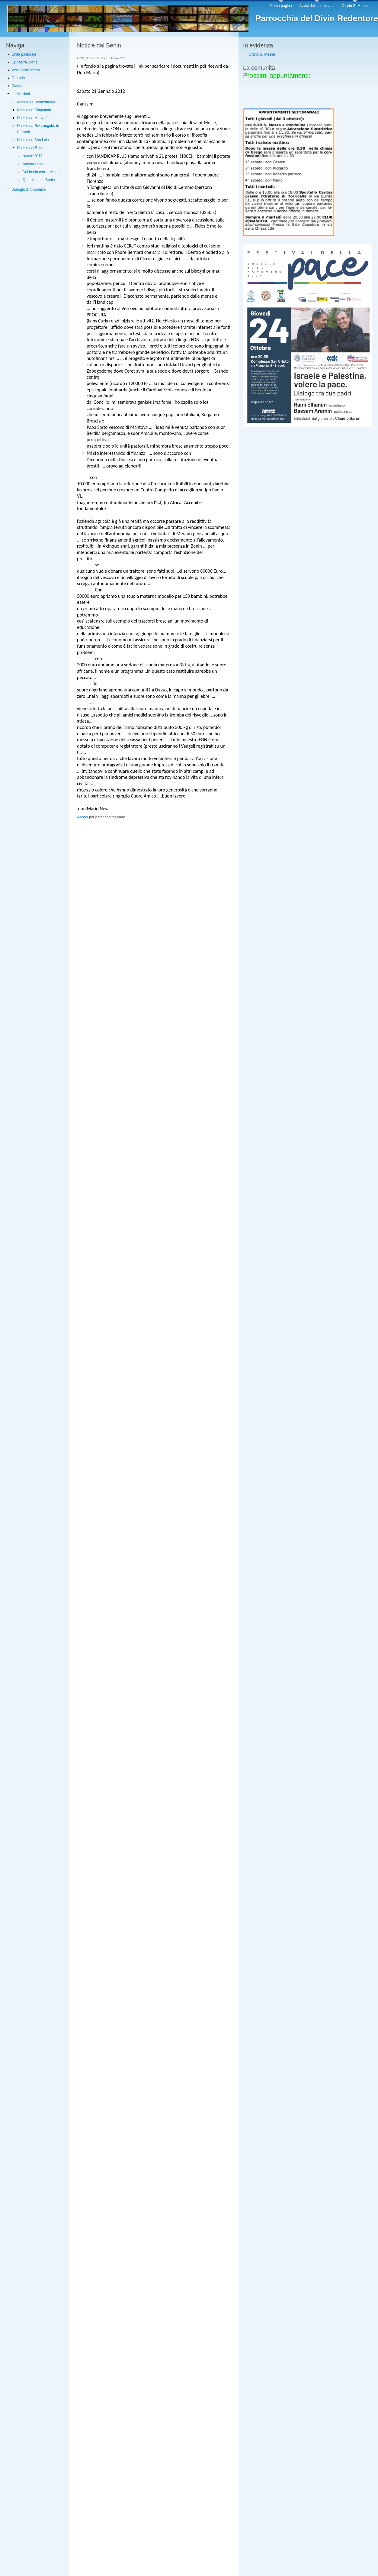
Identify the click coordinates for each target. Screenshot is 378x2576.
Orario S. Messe (355, 6)
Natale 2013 (33, 156)
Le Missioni (20, 94)
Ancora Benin (34, 164)
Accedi (82, 817)
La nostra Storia (24, 62)
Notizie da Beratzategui (36, 102)
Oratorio (18, 78)
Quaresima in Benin (39, 180)
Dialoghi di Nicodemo (28, 189)
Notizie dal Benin (30, 148)
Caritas (17, 86)
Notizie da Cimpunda (34, 110)
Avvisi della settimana (317, 6)
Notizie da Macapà (32, 118)
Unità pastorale (23, 54)
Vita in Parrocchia (25, 70)
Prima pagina (281, 6)
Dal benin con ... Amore (42, 172)
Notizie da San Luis (33, 140)
